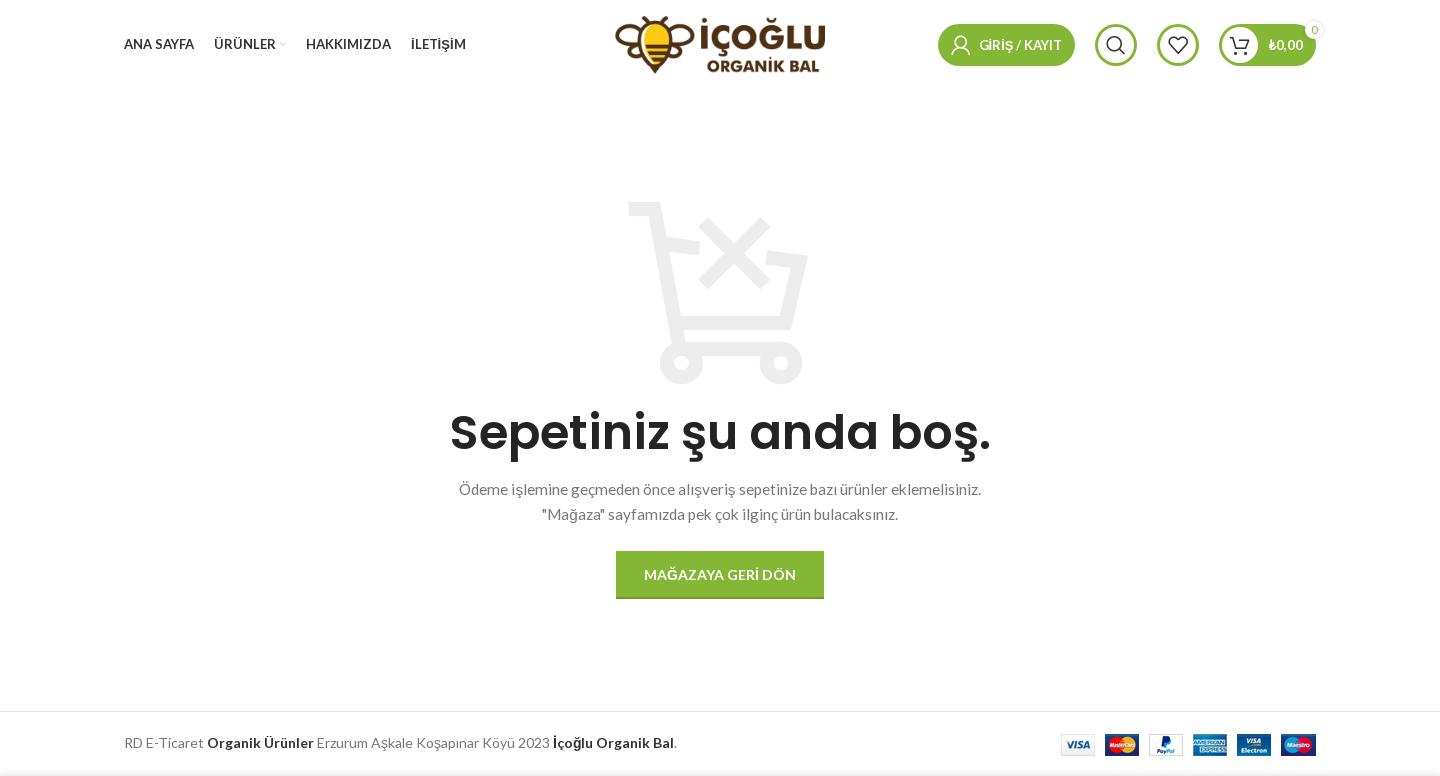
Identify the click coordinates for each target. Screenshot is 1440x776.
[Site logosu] (720, 43)
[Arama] (1116, 45)
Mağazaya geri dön (720, 574)
